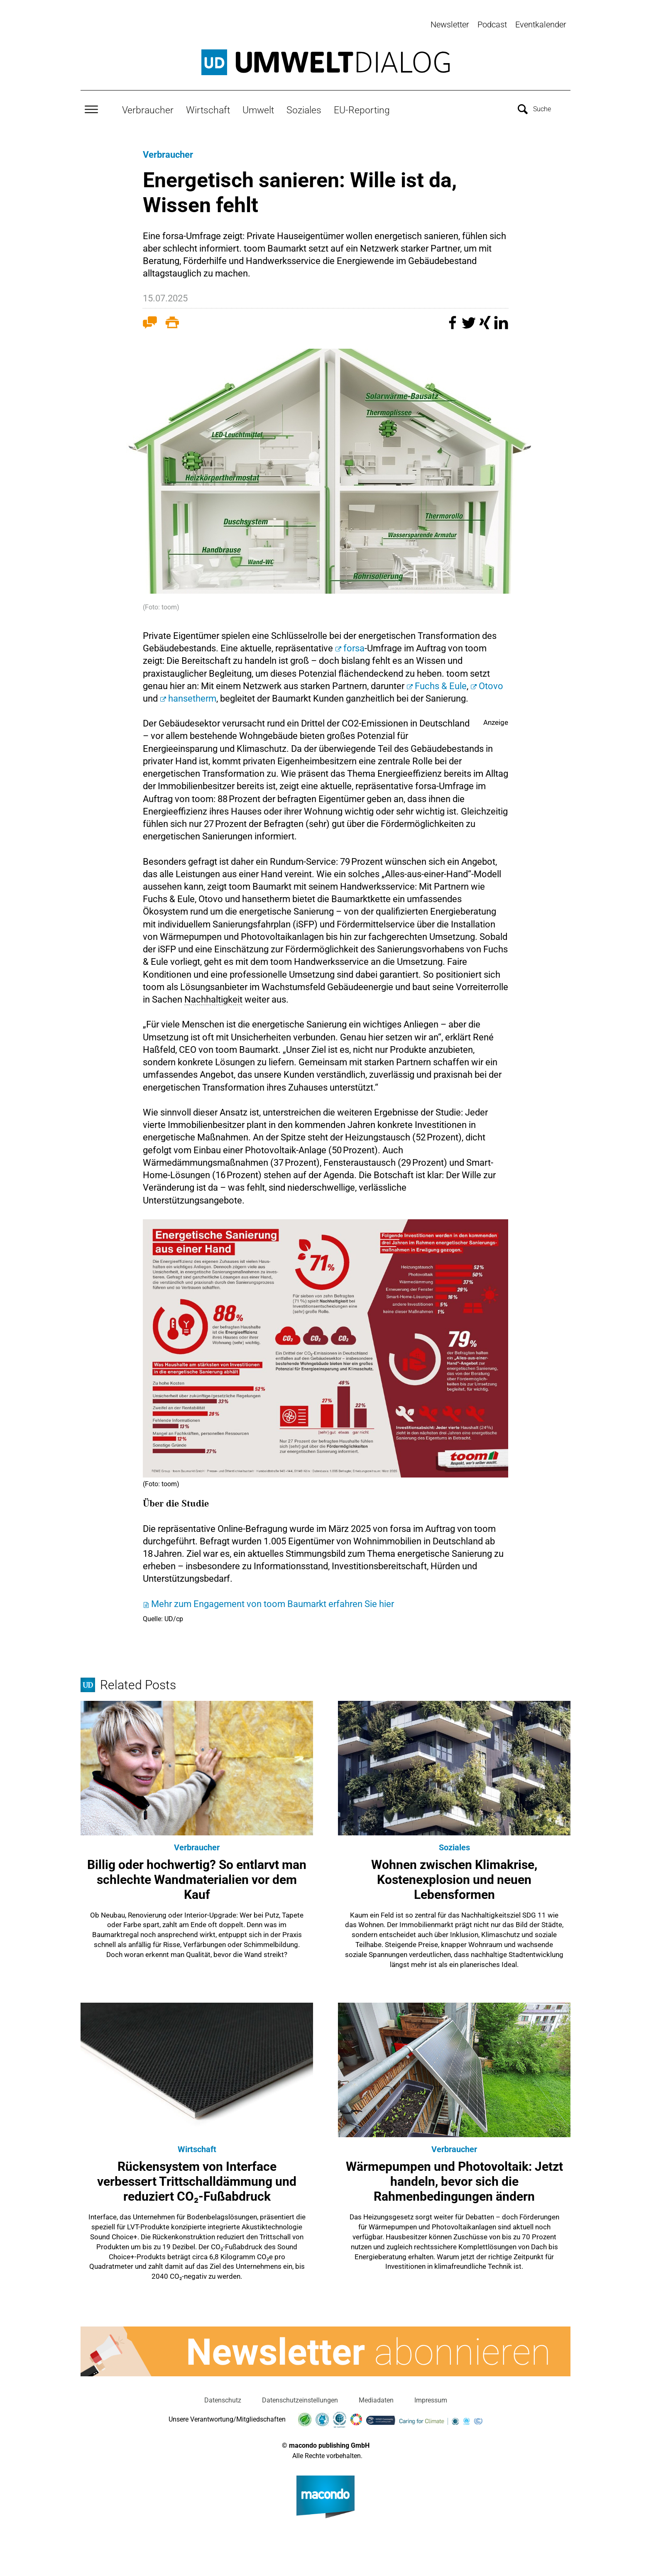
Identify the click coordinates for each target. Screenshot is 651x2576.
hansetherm (192, 695)
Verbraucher (148, 107)
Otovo (491, 683)
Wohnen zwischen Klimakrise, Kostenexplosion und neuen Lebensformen (454, 1876)
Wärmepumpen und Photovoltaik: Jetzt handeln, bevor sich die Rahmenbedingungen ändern (454, 2178)
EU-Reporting (362, 107)
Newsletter (450, 24)
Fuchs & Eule (441, 683)
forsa (354, 645)
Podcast (492, 24)
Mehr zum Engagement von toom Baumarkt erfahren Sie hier (272, 1600)
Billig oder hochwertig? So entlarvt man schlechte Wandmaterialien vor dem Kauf (196, 1876)
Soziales (303, 107)
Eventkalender (540, 24)
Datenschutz (222, 2397)
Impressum (430, 2397)
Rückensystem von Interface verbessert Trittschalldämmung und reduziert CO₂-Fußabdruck (196, 2178)
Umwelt (258, 107)
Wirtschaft (208, 107)
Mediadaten (376, 2397)
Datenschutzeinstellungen (300, 2397)
